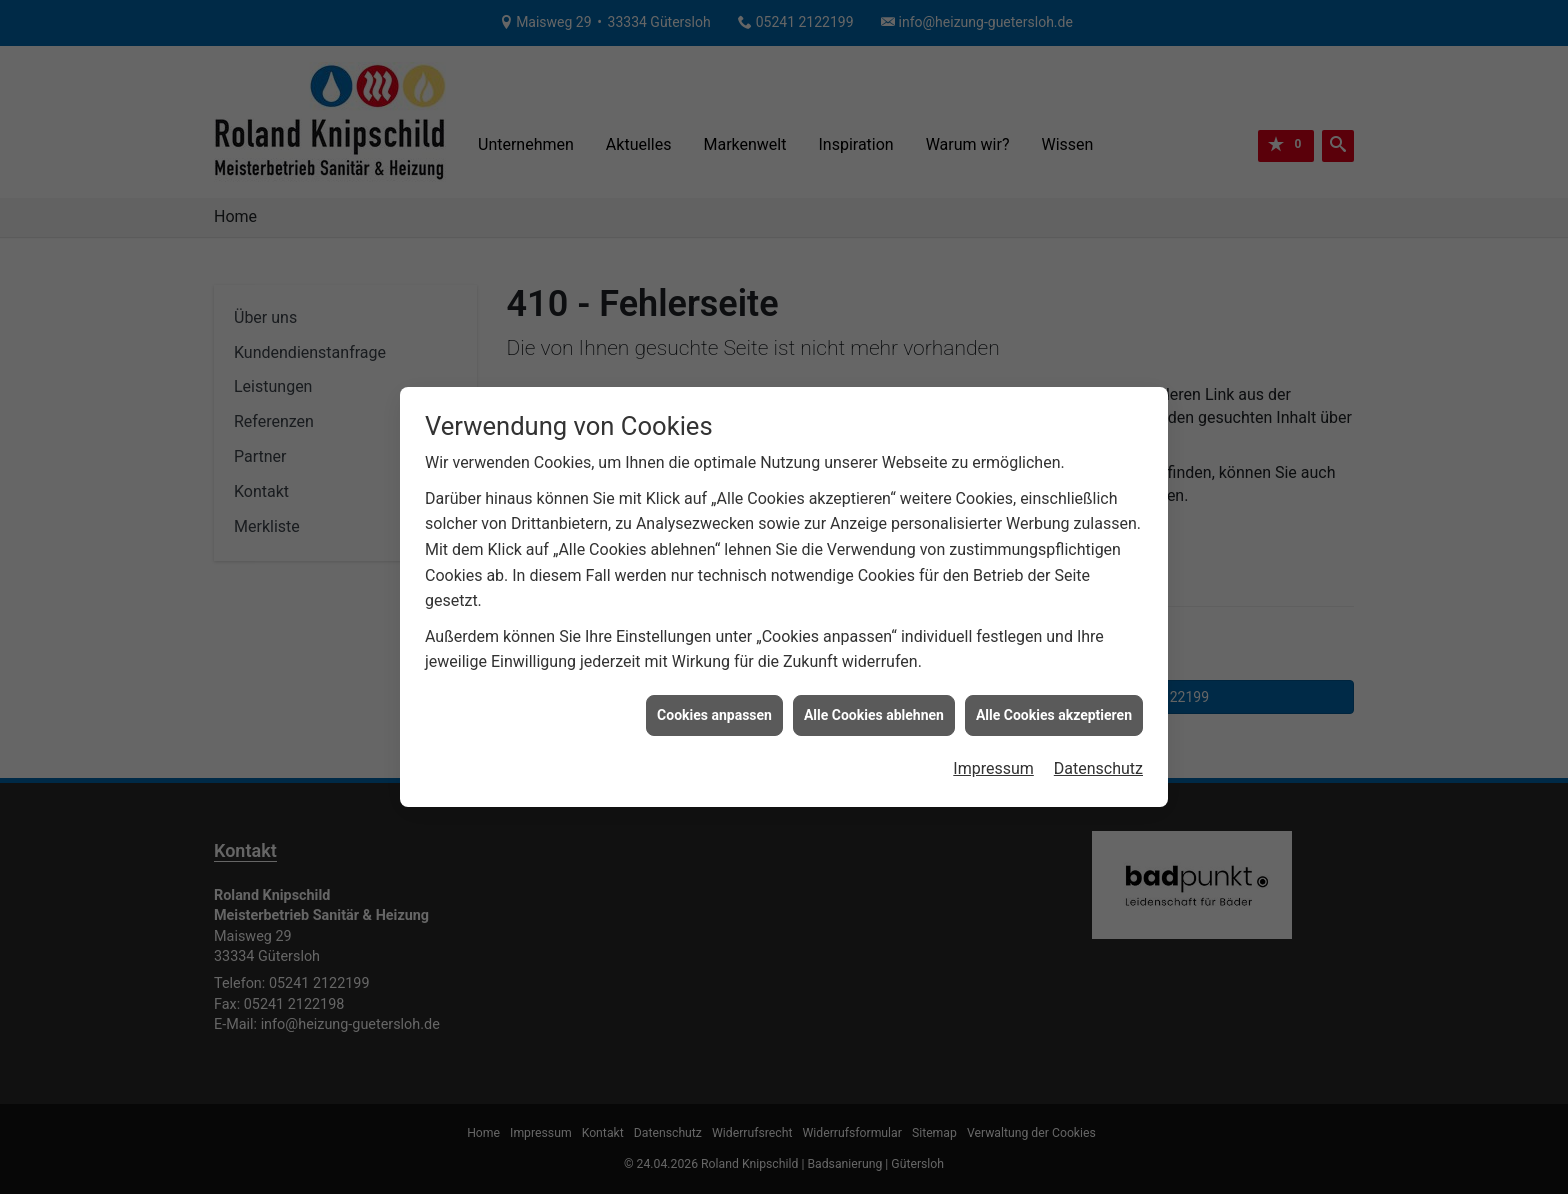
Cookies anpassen (714, 709)
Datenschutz (1098, 762)
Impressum (993, 762)
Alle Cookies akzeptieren (1054, 709)
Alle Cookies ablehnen (874, 709)
